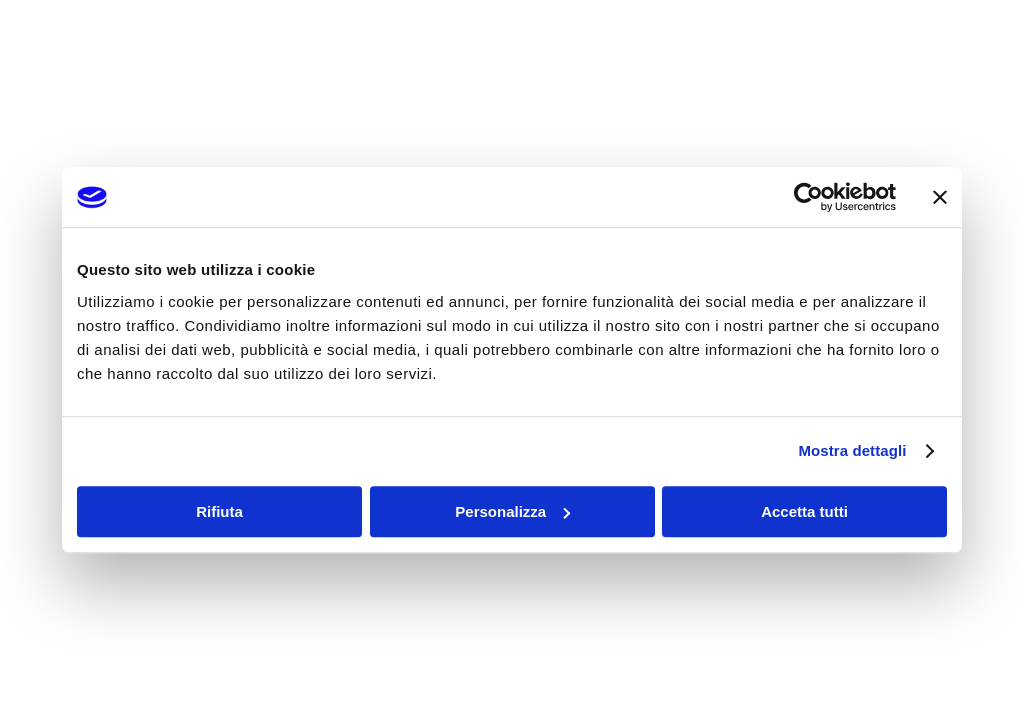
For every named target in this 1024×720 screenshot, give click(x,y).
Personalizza (512, 511)
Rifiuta (219, 511)
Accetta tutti (804, 511)
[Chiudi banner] (940, 197)
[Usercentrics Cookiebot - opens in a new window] (808, 197)
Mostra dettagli (852, 450)
